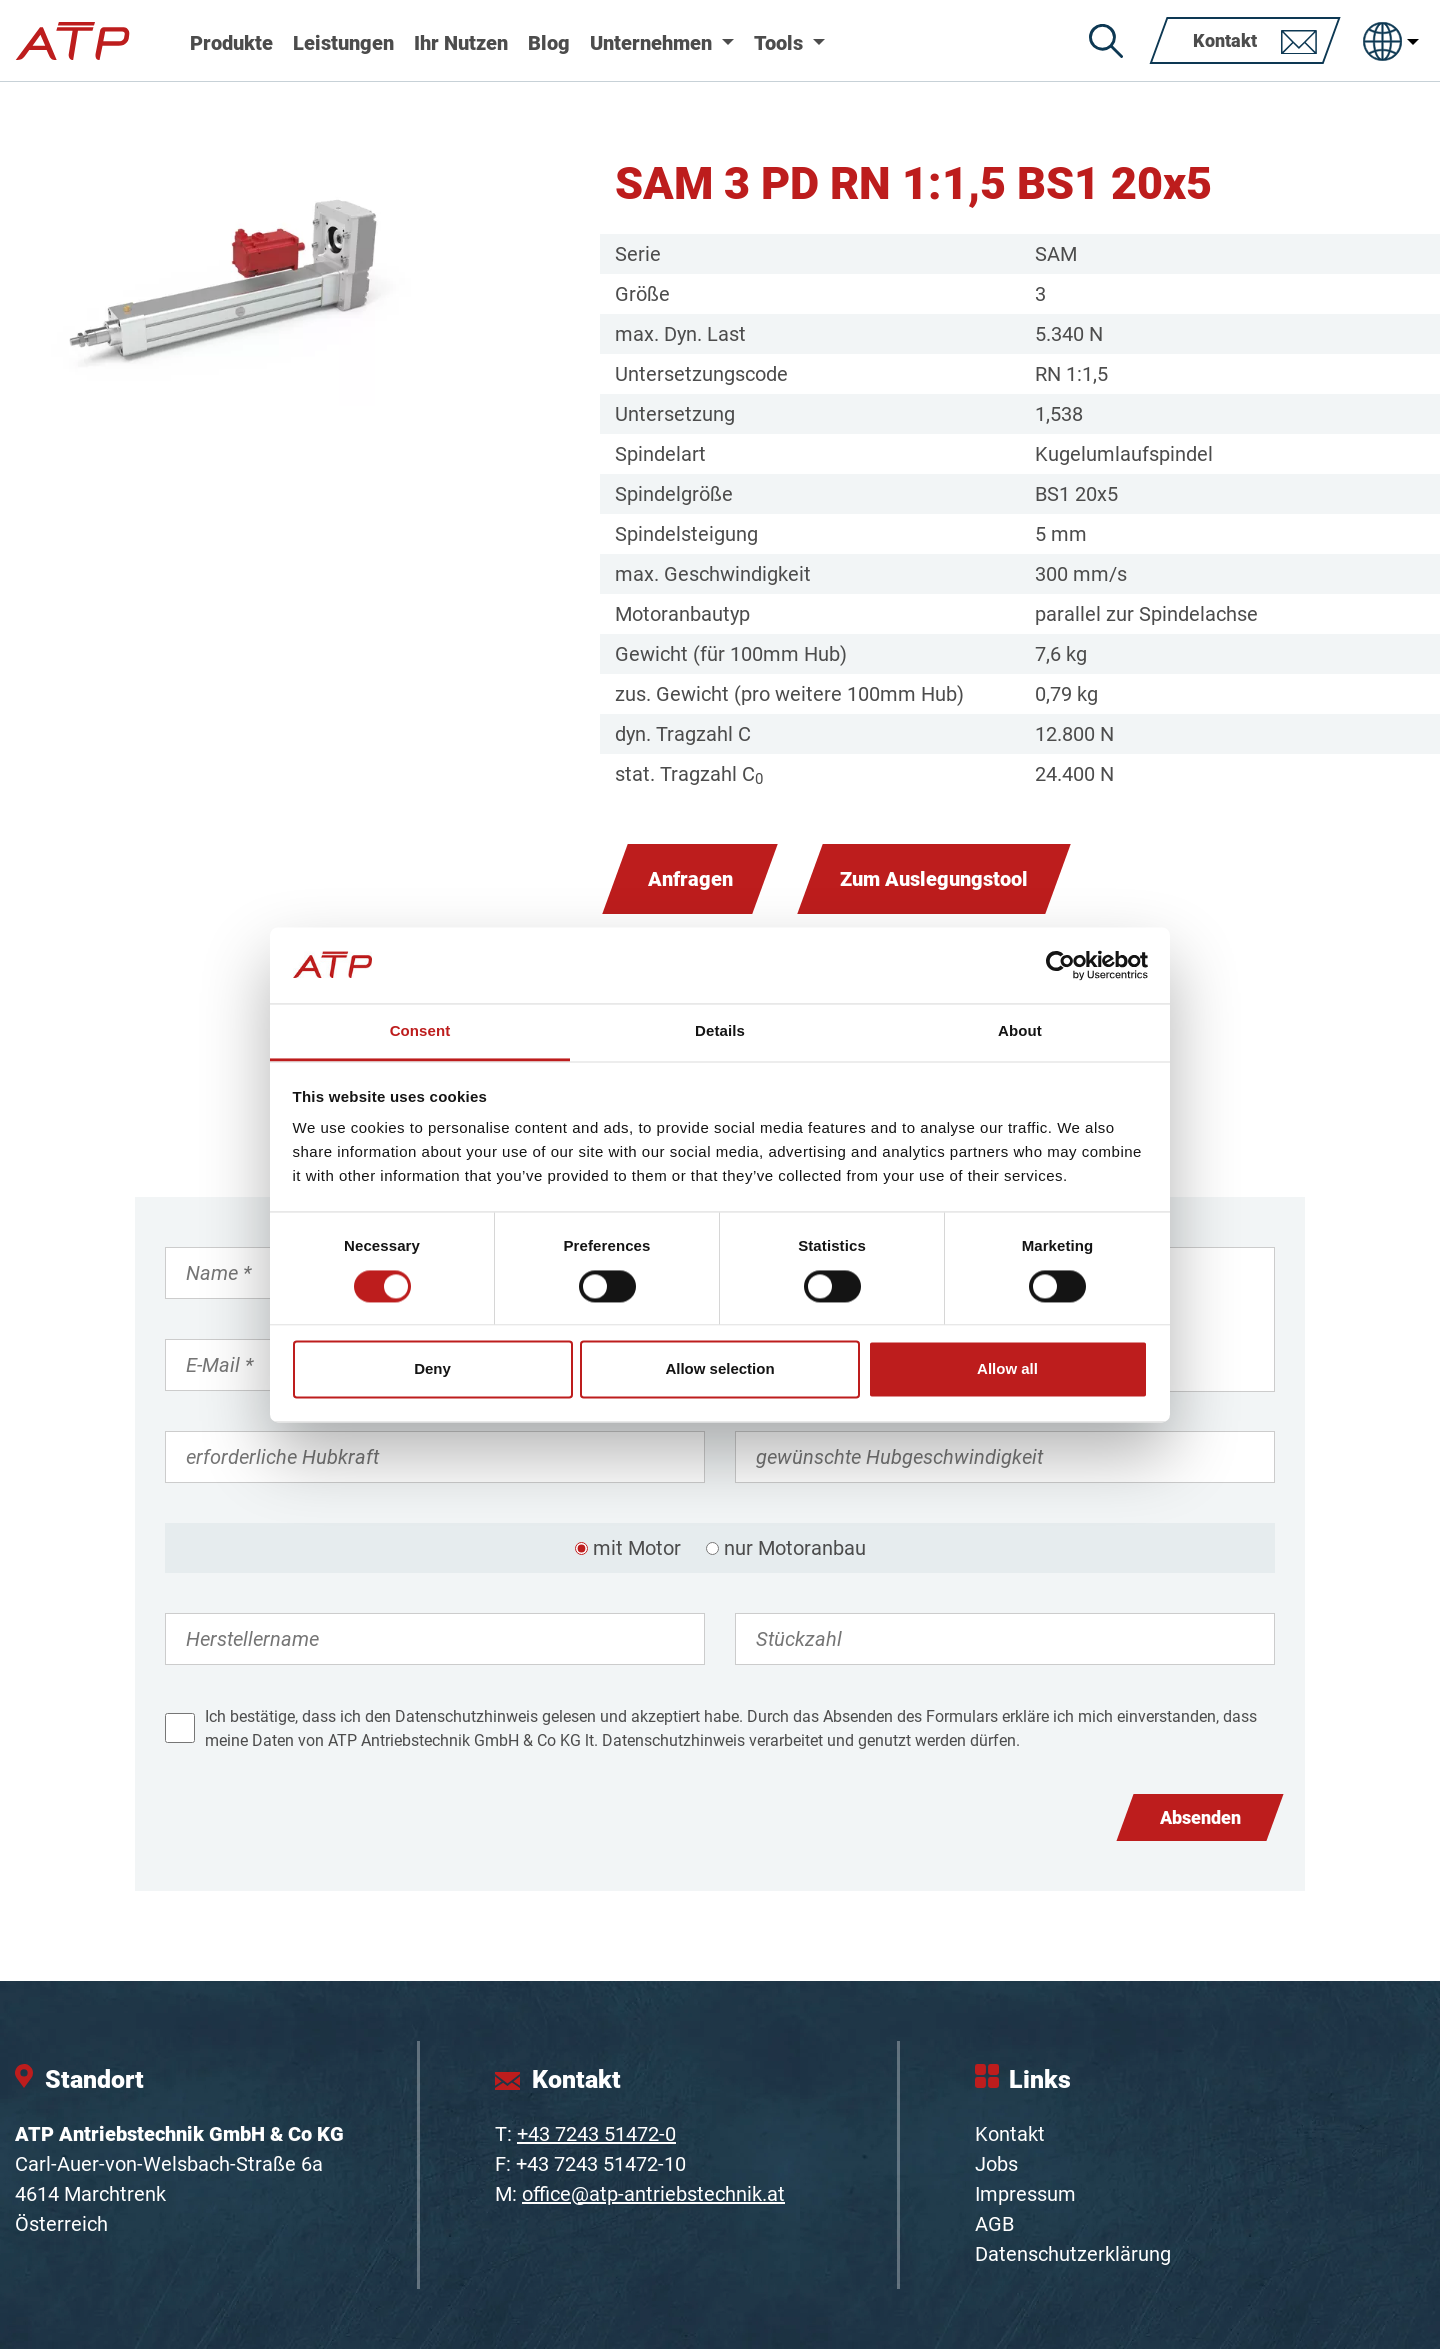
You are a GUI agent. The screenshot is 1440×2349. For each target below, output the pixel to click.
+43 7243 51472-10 (601, 2164)
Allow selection (719, 1369)
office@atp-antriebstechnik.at (653, 2194)
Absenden (1200, 1817)
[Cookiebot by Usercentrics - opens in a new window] (1060, 965)
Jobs (996, 2164)
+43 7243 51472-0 (596, 2134)
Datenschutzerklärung (1073, 2254)
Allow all (1007, 1369)
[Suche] (1106, 41)
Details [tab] (720, 1031)
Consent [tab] (420, 1031)
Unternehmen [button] (653, 43)
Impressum (1025, 2194)
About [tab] (1020, 1031)
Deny (432, 1369)
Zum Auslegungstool (934, 879)
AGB (994, 2224)
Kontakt (1010, 2134)
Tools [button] (781, 43)
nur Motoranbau (795, 1548)
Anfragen (690, 879)
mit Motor (637, 1548)
